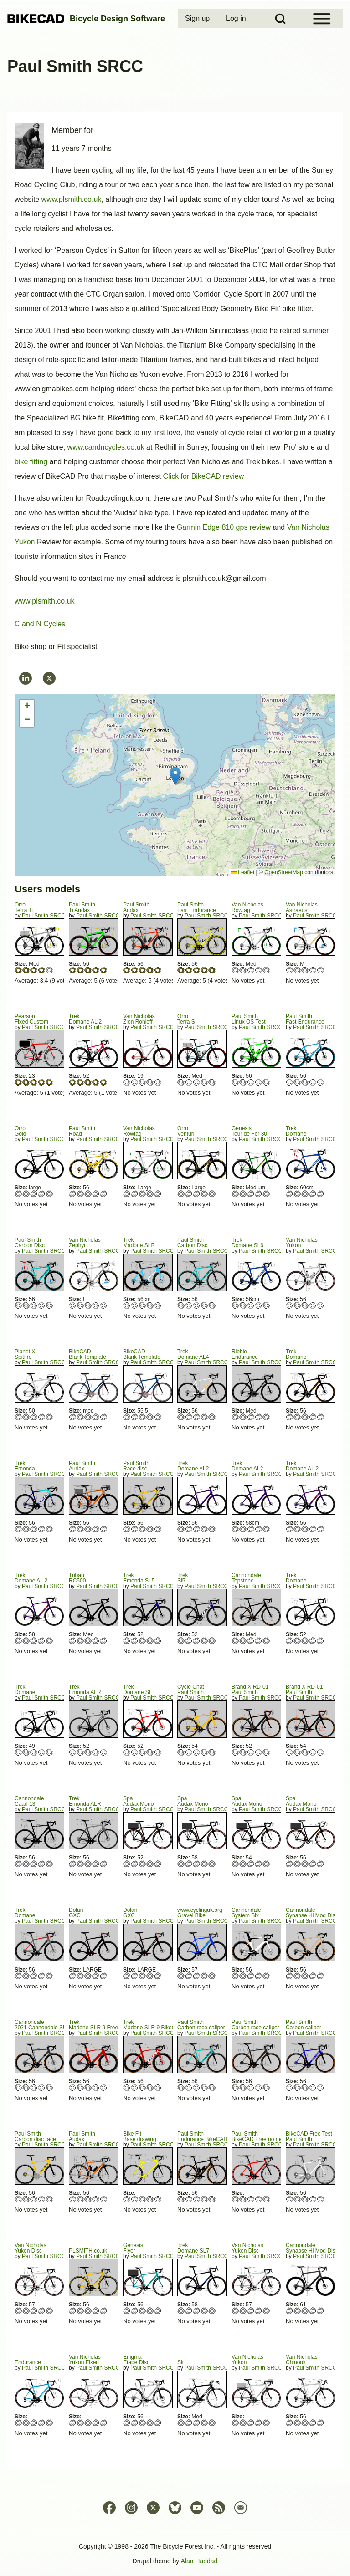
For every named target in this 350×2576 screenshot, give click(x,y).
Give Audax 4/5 (150, 970)
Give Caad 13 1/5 (18, 1863)
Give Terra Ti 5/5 (49, 970)
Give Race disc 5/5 (158, 1529)
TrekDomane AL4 (193, 1354)
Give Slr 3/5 (197, 2422)
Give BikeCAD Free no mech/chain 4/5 (258, 2199)
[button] (175, 776)
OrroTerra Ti (24, 907)
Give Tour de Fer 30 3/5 (251, 1193)
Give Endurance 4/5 (258, 1416)
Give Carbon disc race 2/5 (26, 2199)
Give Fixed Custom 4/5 (42, 1082)
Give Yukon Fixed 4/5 (96, 2422)
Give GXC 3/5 (88, 1975)
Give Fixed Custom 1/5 (18, 1082)
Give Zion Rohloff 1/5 (127, 1082)
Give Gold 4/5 (42, 1193)
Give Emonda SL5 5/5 (158, 1640)
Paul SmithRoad (82, 1131)
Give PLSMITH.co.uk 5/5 (104, 2310)
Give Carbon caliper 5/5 (320, 2087)
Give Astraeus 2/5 (297, 970)
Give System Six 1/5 (235, 1975)
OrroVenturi (185, 1131)
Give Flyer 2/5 (135, 2310)
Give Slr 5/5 (212, 2422)
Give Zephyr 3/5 (88, 1305)
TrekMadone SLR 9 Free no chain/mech (112, 2025)
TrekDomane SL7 (193, 2248)
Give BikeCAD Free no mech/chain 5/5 (266, 2199)
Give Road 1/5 (73, 1193)
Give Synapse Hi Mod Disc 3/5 (305, 1975)
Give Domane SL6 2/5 (243, 1305)
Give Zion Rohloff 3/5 (142, 1082)
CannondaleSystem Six (246, 1913)
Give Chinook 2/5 (297, 2422)
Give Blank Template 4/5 (96, 1416)
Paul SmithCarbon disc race (35, 2136)
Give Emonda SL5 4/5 (150, 1640)
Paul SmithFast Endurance (196, 907)
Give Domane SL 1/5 (127, 1752)
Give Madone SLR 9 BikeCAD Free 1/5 (127, 2087)
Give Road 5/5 (104, 1193)
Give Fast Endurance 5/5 (212, 970)
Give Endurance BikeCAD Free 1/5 (181, 2199)
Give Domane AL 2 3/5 (88, 1082)
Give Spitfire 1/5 (18, 1416)
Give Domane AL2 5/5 (212, 1529)
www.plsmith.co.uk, (72, 199)
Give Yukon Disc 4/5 (42, 2310)
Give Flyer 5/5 (158, 2310)
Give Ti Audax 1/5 (73, 970)
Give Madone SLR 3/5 (142, 1305)
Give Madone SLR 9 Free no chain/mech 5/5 (104, 2087)
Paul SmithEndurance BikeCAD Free (208, 2136)
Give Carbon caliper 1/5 (289, 2087)
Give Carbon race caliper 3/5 (197, 2087)
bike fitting (32, 462)
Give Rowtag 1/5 (235, 970)
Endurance (28, 2362)
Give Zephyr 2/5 (80, 1305)
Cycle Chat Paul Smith (190, 1689)
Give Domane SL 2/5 (135, 1752)
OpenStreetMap (283, 872)
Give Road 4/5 (96, 1193)
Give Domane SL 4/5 (150, 1752)
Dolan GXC (76, 1913)
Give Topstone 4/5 (258, 1640)
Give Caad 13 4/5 (42, 1863)
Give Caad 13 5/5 (49, 1863)
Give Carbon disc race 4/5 (42, 2199)
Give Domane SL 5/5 (158, 1752)
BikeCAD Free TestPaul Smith (309, 2136)
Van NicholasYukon (302, 1243)
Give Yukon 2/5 (297, 1305)
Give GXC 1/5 (73, 1975)
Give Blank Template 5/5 (104, 1416)
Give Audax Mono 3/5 (142, 1863)
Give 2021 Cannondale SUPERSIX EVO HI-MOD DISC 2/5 (26, 2087)
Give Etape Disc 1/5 (127, 2422)
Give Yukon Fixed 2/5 (80, 2422)
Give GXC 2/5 (80, 1975)
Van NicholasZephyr (85, 1243)
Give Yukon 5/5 (320, 1305)
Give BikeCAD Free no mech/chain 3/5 (251, 2199)
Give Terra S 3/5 (197, 1082)
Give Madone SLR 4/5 (150, 1305)
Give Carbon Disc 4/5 (42, 1305)
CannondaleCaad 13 (29, 1801)
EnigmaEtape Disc (136, 2360)
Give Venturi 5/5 (212, 1193)
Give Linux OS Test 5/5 (266, 1082)
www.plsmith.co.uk (45, 601)
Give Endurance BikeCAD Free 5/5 (212, 2199)
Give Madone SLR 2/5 (135, 1305)
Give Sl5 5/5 (212, 1640)
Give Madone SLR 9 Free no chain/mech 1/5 (73, 2087)
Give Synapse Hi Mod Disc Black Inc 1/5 (289, 2310)
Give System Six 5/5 (266, 1975)
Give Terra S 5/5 (212, 1082)
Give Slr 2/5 (189, 2422)
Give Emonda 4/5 (42, 1529)
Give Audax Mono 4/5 (150, 1863)
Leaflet (242, 872)
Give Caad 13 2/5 (26, 1863)
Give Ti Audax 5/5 (104, 970)
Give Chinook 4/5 (313, 2422)
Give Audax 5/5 (158, 970)
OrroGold (20, 1131)
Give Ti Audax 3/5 (88, 970)
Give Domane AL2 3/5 (197, 1529)
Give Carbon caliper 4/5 (313, 2087)
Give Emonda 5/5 (49, 1529)
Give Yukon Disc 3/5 (34, 2310)
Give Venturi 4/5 (204, 1193)
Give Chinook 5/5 (320, 2422)
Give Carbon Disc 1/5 (18, 1305)
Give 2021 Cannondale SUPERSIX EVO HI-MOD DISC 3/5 (34, 2087)
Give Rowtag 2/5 (243, 970)
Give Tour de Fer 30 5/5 (266, 1193)
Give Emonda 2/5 (26, 1529)
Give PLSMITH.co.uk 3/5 (88, 2310)
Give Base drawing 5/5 (158, 2199)
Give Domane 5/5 (320, 1193)
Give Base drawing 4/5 (150, 2199)
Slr (180, 2362)
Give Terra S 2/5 (189, 1082)
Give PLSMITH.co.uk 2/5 (80, 2310)
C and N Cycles (40, 624)
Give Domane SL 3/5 (142, 1752)
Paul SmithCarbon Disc (30, 1243)
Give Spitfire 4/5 (42, 1416)
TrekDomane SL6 (247, 1243)
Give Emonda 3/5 (34, 1529)
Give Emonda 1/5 (18, 1529)
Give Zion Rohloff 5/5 (158, 1082)
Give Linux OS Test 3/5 (251, 1082)
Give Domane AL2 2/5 (189, 1529)
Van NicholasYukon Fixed (85, 2360)
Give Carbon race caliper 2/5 (189, 2087)
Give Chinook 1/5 (289, 2422)
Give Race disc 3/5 (142, 1529)
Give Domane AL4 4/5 (204, 1416)
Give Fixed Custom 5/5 (49, 1082)
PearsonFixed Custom (31, 1019)
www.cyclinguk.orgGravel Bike (199, 1913)
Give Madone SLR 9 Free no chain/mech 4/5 (96, 2087)
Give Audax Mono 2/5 (135, 1863)
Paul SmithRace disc (136, 1466)
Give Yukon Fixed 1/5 (73, 2422)
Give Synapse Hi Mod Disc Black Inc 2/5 (297, 2310)
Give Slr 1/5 (181, 2422)
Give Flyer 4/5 (150, 2310)
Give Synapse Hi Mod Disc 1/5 (289, 1975)
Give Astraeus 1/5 (289, 970)
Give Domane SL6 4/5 (258, 1305)
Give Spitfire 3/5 (34, 1416)
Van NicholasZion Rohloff (139, 1019)
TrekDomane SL (137, 1689)
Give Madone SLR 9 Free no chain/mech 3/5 (88, 2087)
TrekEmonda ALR (85, 1689)
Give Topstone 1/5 (235, 1640)
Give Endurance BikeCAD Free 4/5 (204, 2199)
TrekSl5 (182, 1578)
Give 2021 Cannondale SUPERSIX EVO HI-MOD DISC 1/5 (18, 2087)
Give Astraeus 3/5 (305, 970)
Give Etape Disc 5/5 (158, 2422)
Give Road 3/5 (88, 1193)
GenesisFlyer (133, 2248)
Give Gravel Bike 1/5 (181, 1975)
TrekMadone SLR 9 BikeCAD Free (159, 2025)
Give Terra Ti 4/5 (42, 970)
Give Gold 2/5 (26, 1193)
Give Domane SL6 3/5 (251, 1305)
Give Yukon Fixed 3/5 (88, 2422)
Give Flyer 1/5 (127, 2310)
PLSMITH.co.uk (88, 2251)
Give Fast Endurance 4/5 (204, 970)
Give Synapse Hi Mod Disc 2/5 (297, 1975)
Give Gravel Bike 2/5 (189, 1975)
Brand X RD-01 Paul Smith (250, 1689)
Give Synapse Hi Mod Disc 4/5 (313, 1975)
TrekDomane (296, 1131)
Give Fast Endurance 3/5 (197, 970)
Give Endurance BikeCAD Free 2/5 (189, 2199)
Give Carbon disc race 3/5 (34, 2199)
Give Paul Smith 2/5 (189, 1752)
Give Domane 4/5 (313, 1193)
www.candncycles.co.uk (105, 447)
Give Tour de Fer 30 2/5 (243, 1193)
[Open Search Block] (280, 18)
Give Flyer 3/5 (142, 2310)
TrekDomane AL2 (193, 1466)
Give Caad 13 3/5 (34, 1863)
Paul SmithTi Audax (82, 907)
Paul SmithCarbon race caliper (201, 2025)
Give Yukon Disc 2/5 (26, 2310)
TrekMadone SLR (139, 1243)
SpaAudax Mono (138, 1801)
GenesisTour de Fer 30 (249, 1131)
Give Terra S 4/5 (204, 1082)
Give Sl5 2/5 (189, 1640)
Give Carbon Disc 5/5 (49, 1305)
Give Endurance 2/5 (243, 1416)
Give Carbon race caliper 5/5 (212, 2087)
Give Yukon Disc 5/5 (49, 2310)
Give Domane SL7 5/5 (212, 2310)
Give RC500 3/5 (88, 1640)
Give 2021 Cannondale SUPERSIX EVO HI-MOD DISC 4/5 (42, 2087)
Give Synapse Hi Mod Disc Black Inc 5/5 (320, 2310)
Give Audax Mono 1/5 (127, 1863)
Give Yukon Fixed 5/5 (104, 2422)
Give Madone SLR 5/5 (158, 1305)
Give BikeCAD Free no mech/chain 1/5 (235, 2199)
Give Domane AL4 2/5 (189, 1416)
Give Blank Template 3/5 (88, 1416)
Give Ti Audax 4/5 (96, 970)
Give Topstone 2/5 (243, 1640)
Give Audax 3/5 (142, 970)
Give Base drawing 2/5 (135, 2199)
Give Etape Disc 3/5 (142, 2422)
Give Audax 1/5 (127, 970)
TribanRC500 (77, 1578)
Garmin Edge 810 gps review (225, 527)
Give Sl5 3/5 (197, 1640)
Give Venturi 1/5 (181, 1193)
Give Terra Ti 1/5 (18, 970)
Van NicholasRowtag (247, 907)
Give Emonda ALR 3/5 (88, 1752)
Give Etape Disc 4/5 (150, 2422)
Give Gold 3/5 (34, 1193)
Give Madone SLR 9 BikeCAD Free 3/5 (142, 2087)
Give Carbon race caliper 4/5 (204, 2087)
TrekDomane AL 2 (85, 1019)
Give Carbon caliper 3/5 (305, 2087)
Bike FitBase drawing (139, 2136)
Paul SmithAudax (136, 907)
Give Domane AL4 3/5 (197, 1416)
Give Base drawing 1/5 (127, 2199)
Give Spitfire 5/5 (49, 1416)
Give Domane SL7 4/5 (204, 2310)
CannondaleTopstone (246, 1578)
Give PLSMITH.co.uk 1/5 (73, 2310)
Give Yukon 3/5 (305, 1305)
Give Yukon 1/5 (289, 1305)
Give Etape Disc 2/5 (135, 2422)
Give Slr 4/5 (204, 2422)
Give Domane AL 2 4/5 (96, 1082)
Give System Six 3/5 (251, 1975)
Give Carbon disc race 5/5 (49, 2199)
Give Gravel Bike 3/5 (197, 1975)
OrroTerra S (186, 1019)
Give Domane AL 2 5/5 (104, 1082)
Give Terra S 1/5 (181, 1082)
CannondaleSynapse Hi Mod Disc (312, 1913)
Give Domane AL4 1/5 (181, 1416)
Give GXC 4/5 (96, 1975)
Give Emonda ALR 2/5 (80, 1752)
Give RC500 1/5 (73, 1640)
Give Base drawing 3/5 (142, 2199)
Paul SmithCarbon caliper (303, 2025)
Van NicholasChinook (302, 2360)
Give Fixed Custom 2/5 (26, 1082)
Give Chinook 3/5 (305, 2422)
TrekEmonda (25, 1466)
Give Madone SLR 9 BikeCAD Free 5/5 (158, 2087)
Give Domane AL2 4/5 (204, 1529)
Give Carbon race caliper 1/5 (181, 2087)
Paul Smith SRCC (43, 915)
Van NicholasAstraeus (302, 907)
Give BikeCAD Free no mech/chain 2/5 (243, 2199)
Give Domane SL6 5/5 (266, 1305)
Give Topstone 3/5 (251, 1640)
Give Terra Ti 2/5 (26, 970)
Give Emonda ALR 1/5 (73, 1752)
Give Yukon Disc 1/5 (18, 2310)
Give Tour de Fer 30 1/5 (235, 1193)
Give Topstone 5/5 (266, 1640)
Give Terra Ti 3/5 (34, 970)
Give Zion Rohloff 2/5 (135, 1082)
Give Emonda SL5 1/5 (127, 1640)
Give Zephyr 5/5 (104, 1305)
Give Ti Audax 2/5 (80, 970)
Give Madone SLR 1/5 (127, 1305)
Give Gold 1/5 (18, 1193)
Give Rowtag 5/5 (266, 970)
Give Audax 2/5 (135, 970)
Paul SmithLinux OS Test (248, 1019)
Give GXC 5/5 (104, 1975)
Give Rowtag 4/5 (258, 970)
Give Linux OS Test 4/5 (258, 1082)
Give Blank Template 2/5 (80, 1416)
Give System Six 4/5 (258, 1975)
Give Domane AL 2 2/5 (80, 1082)
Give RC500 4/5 (96, 1640)
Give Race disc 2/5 (135, 1529)
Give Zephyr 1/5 (73, 1305)
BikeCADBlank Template (87, 1354)
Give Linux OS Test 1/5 (235, 1082)
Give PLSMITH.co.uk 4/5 (96, 2310)
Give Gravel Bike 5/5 (212, 1975)
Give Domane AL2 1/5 (181, 1529)
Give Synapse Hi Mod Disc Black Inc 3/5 (305, 2310)
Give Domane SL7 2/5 (189, 2310)
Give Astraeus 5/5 (320, 970)
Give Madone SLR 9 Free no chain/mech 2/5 (80, 2087)
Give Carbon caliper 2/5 (297, 2087)
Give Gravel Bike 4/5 (204, 1975)
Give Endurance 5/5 (266, 1416)
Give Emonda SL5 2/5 (135, 1640)
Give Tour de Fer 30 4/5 (258, 1193)
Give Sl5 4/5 (204, 1640)
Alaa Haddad (198, 2561)
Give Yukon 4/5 (313, 1305)
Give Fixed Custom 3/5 (34, 1082)
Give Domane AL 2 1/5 (73, 1082)
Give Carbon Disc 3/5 (34, 1305)
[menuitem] (198, 18)
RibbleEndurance (245, 1354)
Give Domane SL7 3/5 (197, 2310)
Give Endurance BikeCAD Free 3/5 (197, 2199)
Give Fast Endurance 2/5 (189, 970)
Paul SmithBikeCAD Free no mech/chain (268, 2136)
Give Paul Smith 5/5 (212, 1752)
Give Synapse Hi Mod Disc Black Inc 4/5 (313, 2310)
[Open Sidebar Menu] (322, 18)
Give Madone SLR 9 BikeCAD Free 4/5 (150, 2087)
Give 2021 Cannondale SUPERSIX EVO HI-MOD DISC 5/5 (49, 2087)
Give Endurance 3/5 (251, 1416)
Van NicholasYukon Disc (30, 2248)
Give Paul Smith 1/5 (181, 1752)
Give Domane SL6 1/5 (235, 1305)
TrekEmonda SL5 (138, 1578)
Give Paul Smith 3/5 (197, 1752)
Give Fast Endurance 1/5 (181, 970)
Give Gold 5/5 (49, 1193)
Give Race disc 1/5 (127, 1529)
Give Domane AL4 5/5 (212, 1416)
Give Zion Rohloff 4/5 (150, 1082)
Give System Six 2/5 (243, 1975)
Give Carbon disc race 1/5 (18, 2199)
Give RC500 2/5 (80, 1640)
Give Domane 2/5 (297, 1193)
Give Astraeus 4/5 (313, 970)
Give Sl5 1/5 (181, 1640)
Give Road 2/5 (80, 1193)
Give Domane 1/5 (289, 1193)
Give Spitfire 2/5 (26, 1416)
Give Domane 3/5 (305, 1193)
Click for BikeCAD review (203, 476)
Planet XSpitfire (25, 1354)
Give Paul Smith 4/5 (204, 1752)
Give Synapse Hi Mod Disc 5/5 (320, 1975)
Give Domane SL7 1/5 (181, 2310)
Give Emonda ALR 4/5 (96, 1752)
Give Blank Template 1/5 (73, 1416)
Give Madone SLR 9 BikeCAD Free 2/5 (135, 2087)
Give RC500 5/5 (104, 1640)
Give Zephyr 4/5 (96, 1305)
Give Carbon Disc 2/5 (26, 1305)
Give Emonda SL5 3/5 (142, 1640)
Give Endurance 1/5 (235, 1416)
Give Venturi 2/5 (189, 1193)
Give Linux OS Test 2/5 (243, 1082)
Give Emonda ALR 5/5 (104, 1752)
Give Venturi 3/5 (197, 1193)
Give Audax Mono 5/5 (158, 1863)
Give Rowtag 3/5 (251, 970)
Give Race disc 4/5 (150, 1529)
